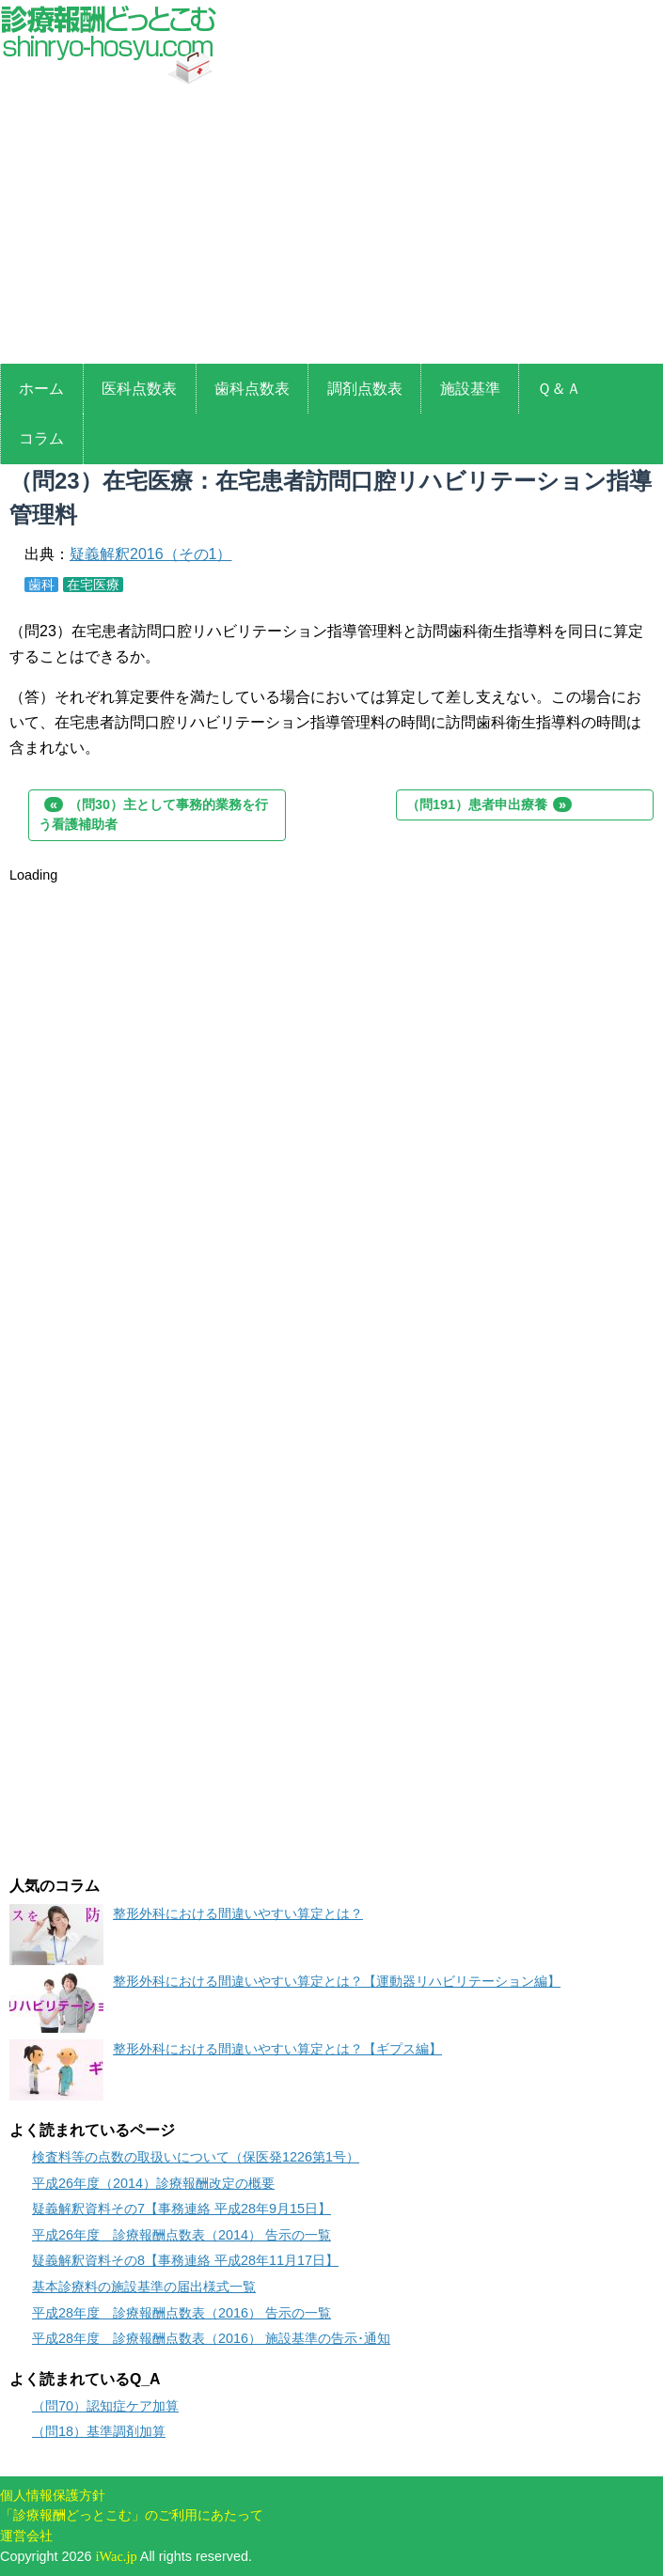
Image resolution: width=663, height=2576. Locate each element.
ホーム (41, 389)
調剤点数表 (365, 389)
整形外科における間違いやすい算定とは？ (238, 1913)
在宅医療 (93, 584)
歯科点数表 (252, 389)
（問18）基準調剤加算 (99, 2431)
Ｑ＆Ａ (559, 389)
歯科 (41, 584)
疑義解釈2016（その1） (151, 554)
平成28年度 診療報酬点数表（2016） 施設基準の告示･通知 (211, 2338)
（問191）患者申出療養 (489, 804)
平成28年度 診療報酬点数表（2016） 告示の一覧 (181, 2312)
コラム (41, 438)
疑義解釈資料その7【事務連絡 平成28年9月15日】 (181, 2208)
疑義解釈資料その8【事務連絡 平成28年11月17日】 (185, 2260)
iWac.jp (116, 2556)
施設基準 (470, 389)
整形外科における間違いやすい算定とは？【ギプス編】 (277, 2048)
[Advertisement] (332, 227)
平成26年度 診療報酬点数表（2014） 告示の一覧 (181, 2234)
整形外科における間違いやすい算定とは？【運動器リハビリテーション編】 (336, 1981)
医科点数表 (139, 389)
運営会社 (26, 2535)
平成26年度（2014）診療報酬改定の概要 (153, 2183)
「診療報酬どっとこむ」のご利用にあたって (131, 2514)
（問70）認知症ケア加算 (105, 2405)
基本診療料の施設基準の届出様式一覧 (144, 2286)
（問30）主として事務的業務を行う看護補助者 (153, 815)
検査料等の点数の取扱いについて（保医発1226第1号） (195, 2156)
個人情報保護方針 (52, 2495)
